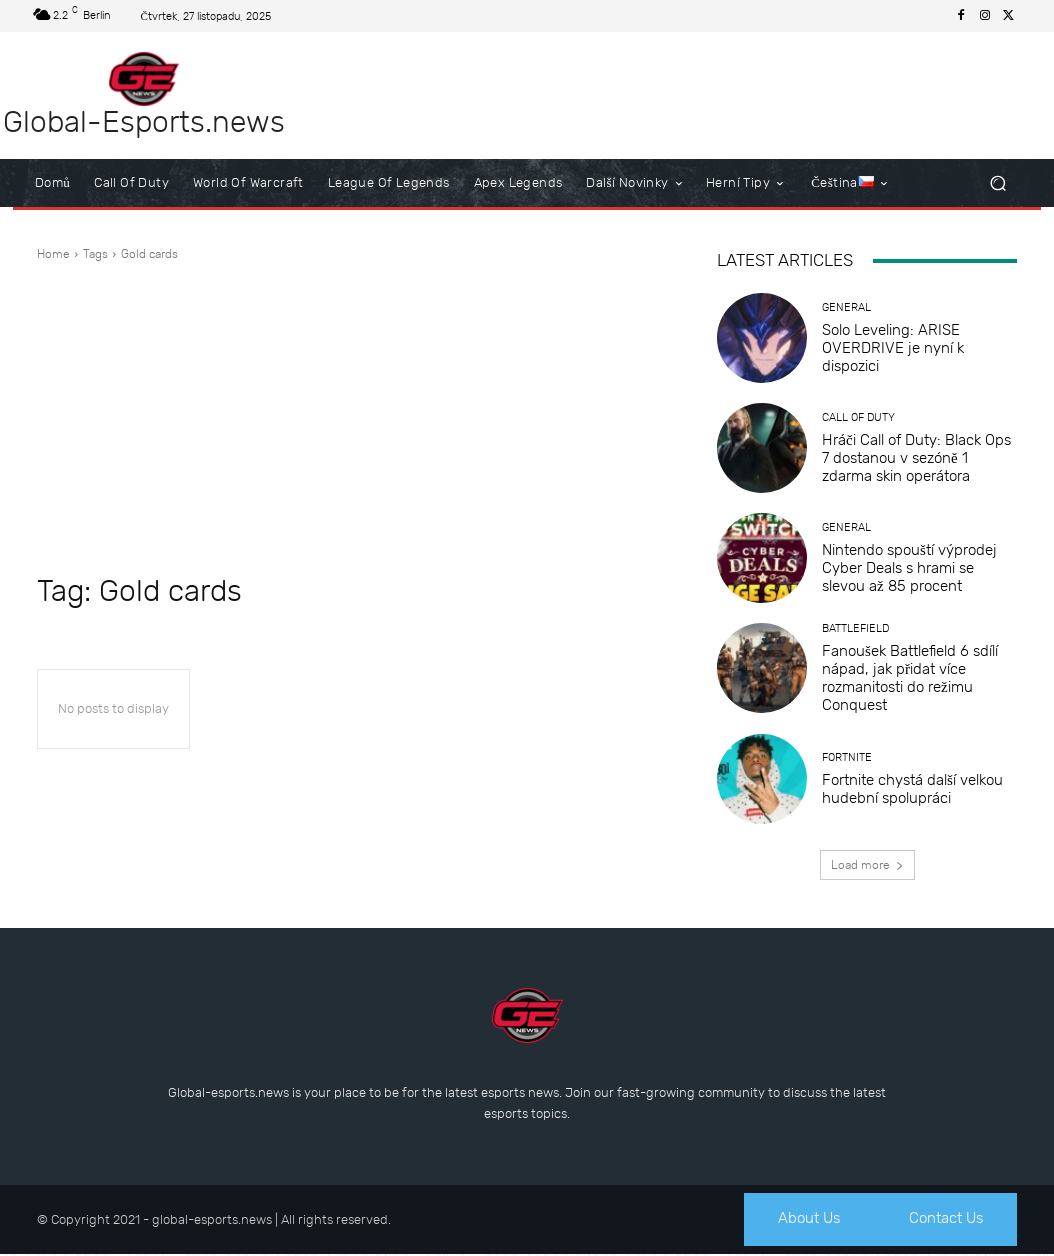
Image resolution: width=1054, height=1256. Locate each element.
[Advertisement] (357, 418)
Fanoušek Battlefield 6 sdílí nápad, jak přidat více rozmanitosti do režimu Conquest (910, 678)
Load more (867, 865)
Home (53, 254)
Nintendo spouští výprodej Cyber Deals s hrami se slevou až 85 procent (909, 568)
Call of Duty (858, 417)
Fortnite (847, 757)
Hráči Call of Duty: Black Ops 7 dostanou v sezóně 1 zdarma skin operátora (916, 458)
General (846, 307)
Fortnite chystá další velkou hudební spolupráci (912, 789)
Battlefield (855, 628)
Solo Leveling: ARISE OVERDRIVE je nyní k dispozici (893, 348)
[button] (997, 183)
